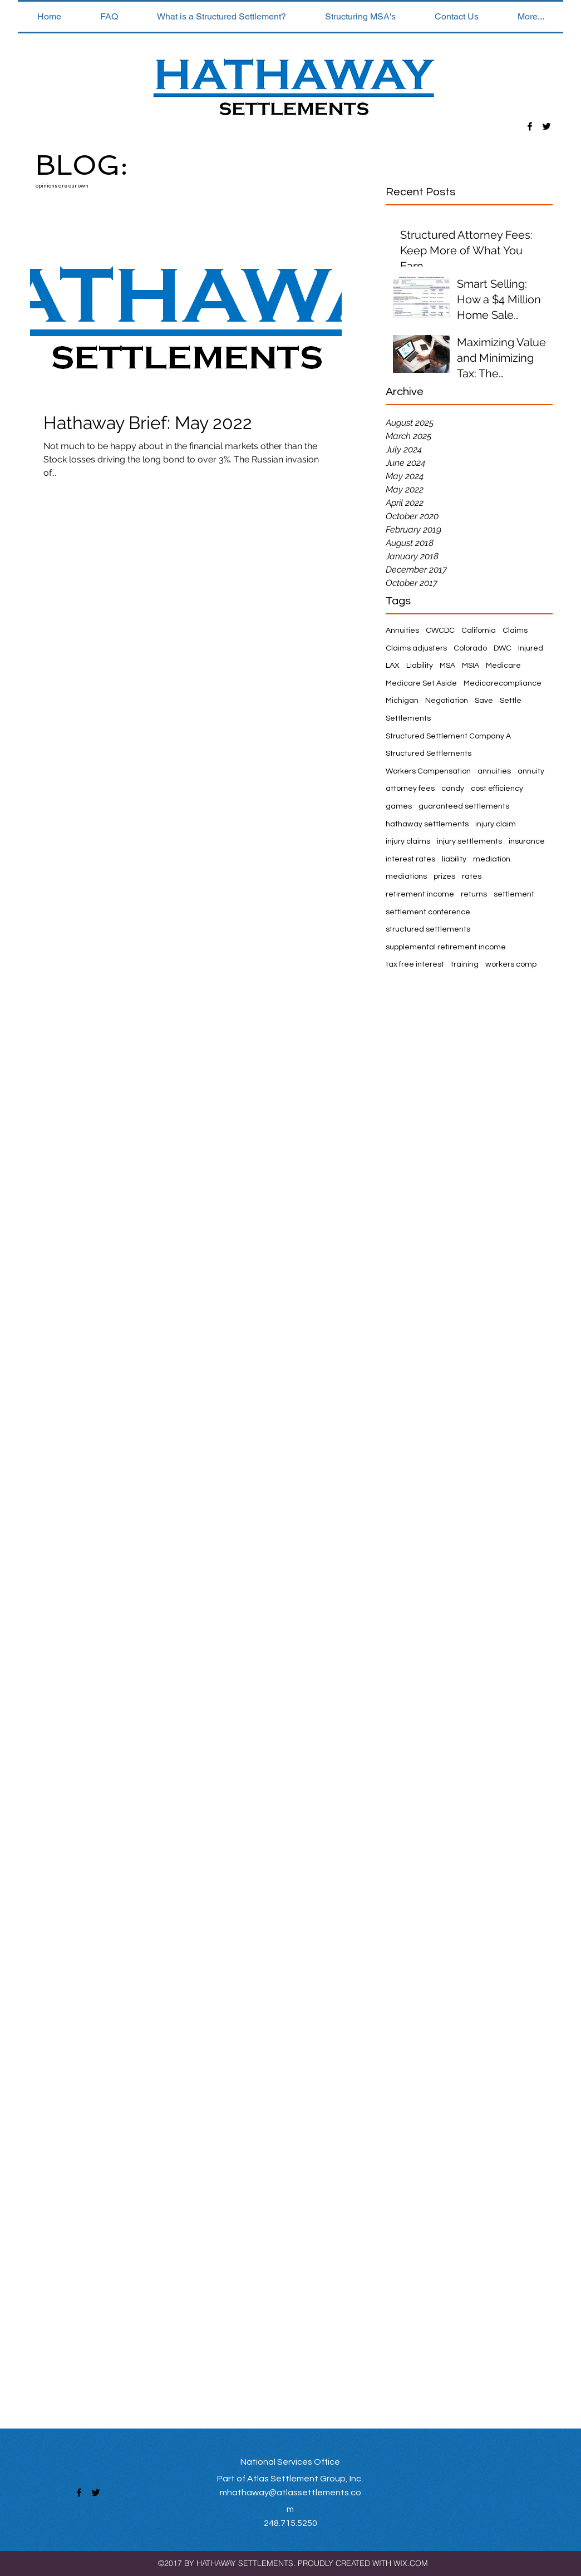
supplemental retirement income (446, 947)
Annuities (402, 630)
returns (474, 894)
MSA (447, 665)
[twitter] (546, 126)
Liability (419, 665)
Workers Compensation (428, 771)
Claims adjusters (416, 648)
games (399, 806)
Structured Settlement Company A (448, 736)
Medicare (503, 665)
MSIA (470, 665)
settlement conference (428, 912)
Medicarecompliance (502, 683)
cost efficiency (497, 788)
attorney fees (410, 788)
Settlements (408, 718)
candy (452, 788)
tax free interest (415, 964)
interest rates (410, 859)
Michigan (402, 701)
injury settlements (469, 841)
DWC (502, 648)
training (465, 964)
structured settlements (428, 929)
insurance (527, 841)
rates (471, 876)
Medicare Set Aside (421, 683)
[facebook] (529, 126)
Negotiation (446, 701)
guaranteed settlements (463, 806)
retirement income (420, 894)
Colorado (470, 648)
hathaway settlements (427, 824)
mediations (406, 876)
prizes (444, 876)
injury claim (495, 824)
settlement (514, 894)
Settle (510, 701)
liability (454, 859)
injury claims (408, 841)
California (478, 630)
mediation (491, 859)
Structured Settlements (428, 753)
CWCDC (440, 630)
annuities (494, 771)
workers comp (510, 964)
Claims (515, 630)
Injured (530, 648)
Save (484, 701)
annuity (531, 771)
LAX (393, 665)
